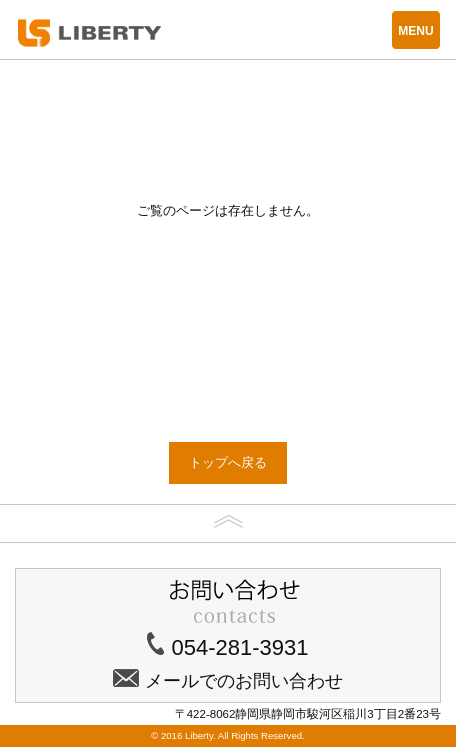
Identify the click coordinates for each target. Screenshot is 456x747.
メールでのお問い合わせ (244, 681)
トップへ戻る (228, 462)
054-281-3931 (239, 647)
